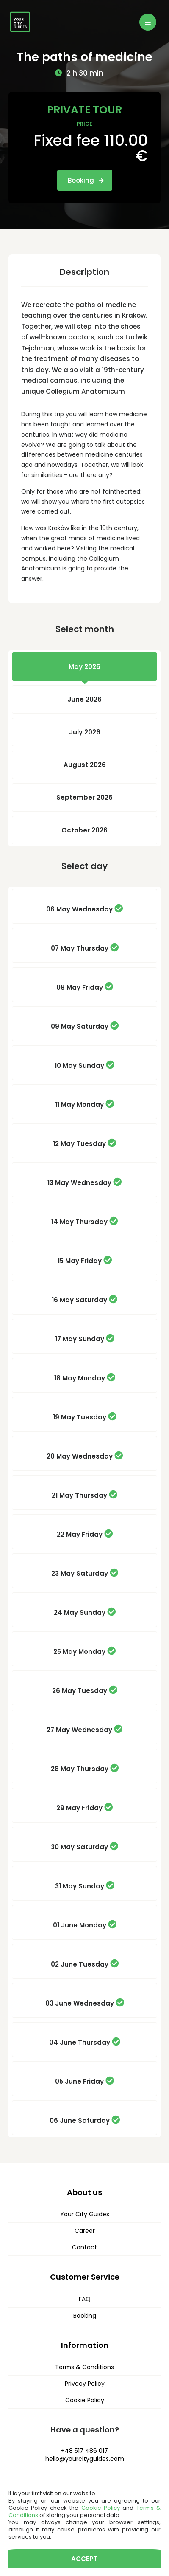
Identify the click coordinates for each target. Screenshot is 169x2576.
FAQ (85, 2299)
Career (85, 2230)
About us (84, 2192)
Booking (86, 180)
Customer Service (84, 2276)
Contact (84, 2247)
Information (84, 2345)
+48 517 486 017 (84, 2450)
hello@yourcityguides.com (84, 2459)
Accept (84, 2558)
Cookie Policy (84, 2400)
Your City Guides (84, 2214)
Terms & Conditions (84, 2367)
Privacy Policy (85, 2383)
